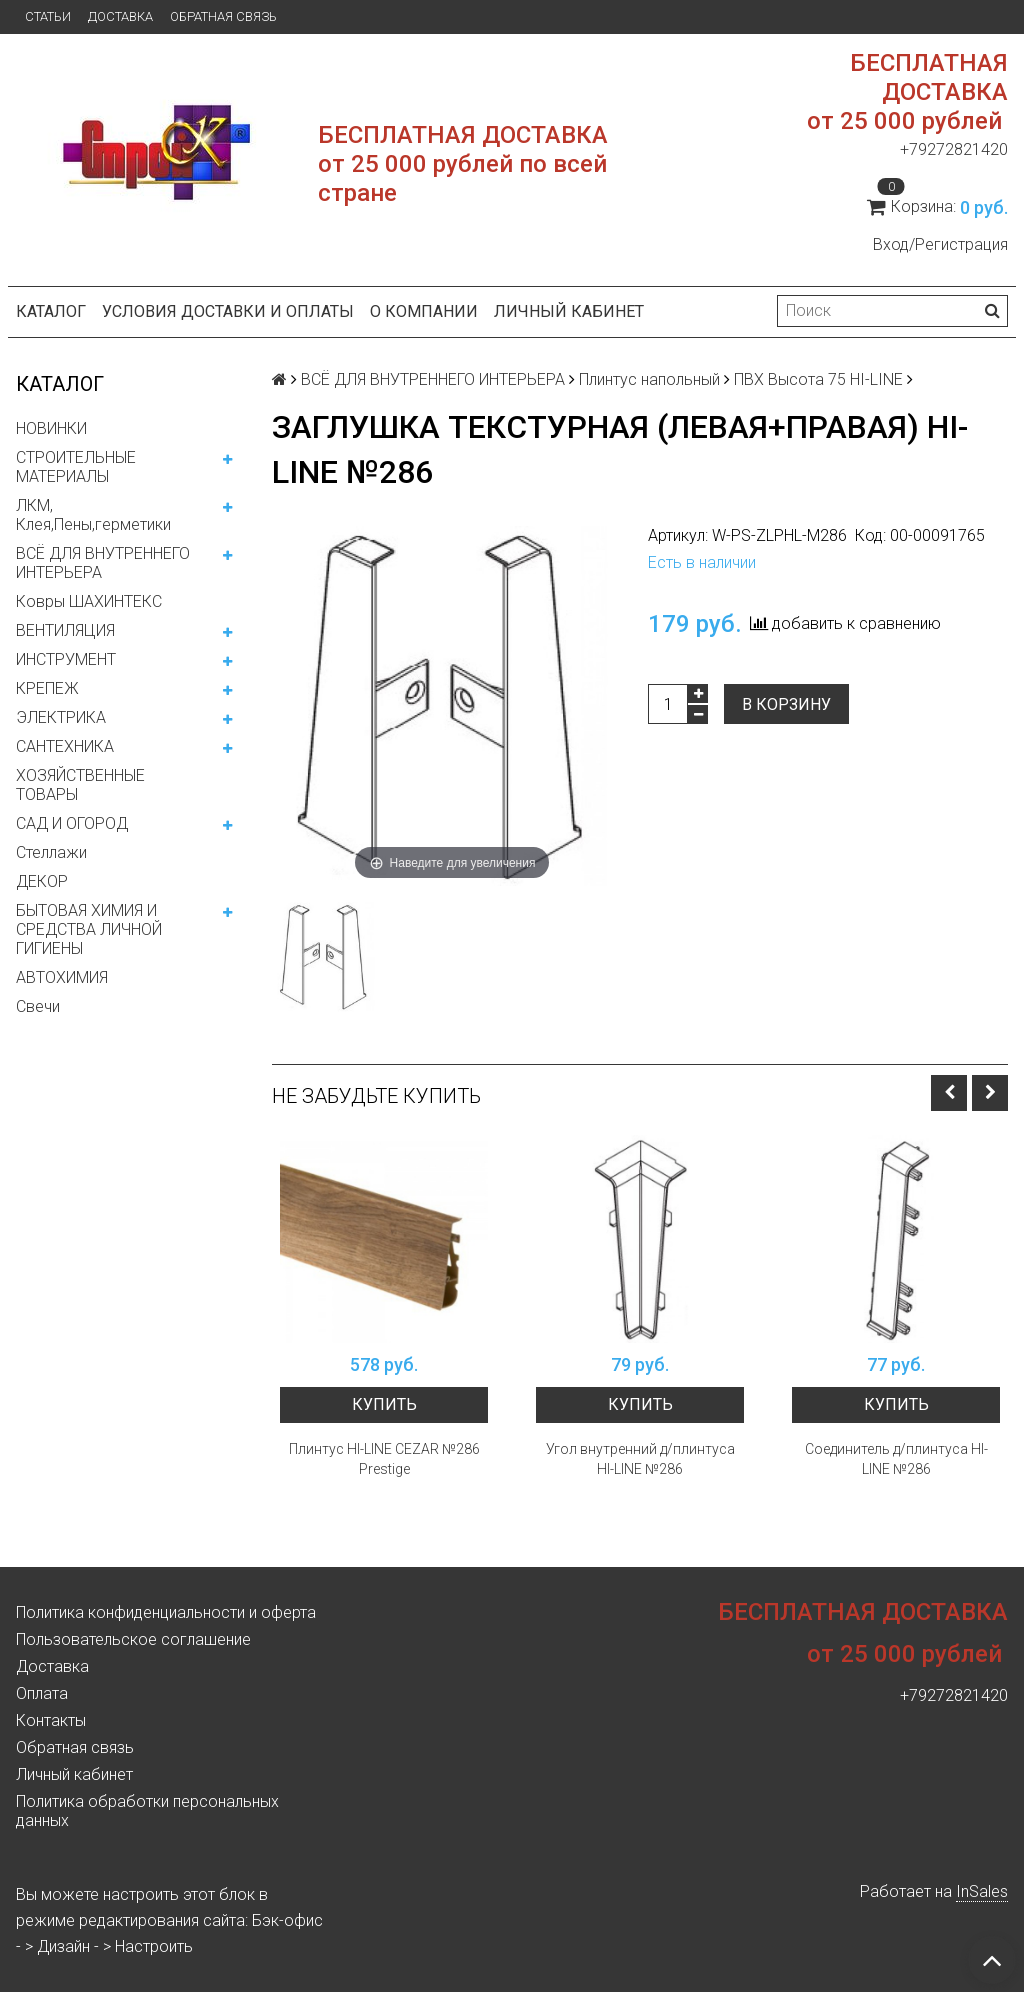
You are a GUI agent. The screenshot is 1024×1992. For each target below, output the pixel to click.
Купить (384, 1404)
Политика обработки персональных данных (147, 1811)
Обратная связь (223, 16)
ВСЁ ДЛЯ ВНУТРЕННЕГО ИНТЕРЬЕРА (103, 563)
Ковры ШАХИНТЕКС (89, 601)
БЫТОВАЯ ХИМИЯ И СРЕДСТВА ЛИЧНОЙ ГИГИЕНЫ (89, 929)
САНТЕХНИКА (65, 746)
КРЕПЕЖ (47, 688)
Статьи (48, 16)
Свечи (38, 1006)
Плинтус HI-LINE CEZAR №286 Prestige (384, 1459)
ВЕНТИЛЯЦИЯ (65, 630)
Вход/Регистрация (940, 244)
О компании (424, 311)
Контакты (51, 1720)
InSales (982, 1891)
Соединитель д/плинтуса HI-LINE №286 (896, 1459)
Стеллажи (51, 852)
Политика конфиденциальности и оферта (166, 1612)
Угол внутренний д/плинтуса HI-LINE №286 (640, 1459)
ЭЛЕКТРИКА (61, 717)
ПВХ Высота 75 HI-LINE (818, 379)
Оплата (42, 1693)
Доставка (120, 16)
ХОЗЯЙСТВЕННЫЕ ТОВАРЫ (80, 785)
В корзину (786, 704)
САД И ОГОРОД (72, 823)
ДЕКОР (42, 881)
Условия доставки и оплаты (228, 311)
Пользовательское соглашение (133, 1639)
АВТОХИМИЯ (62, 977)
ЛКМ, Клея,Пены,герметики (93, 515)
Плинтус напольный (649, 379)
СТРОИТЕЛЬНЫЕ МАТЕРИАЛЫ (76, 467)
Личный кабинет (569, 311)
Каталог (51, 311)
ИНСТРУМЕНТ (66, 659)
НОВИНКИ (51, 428)
